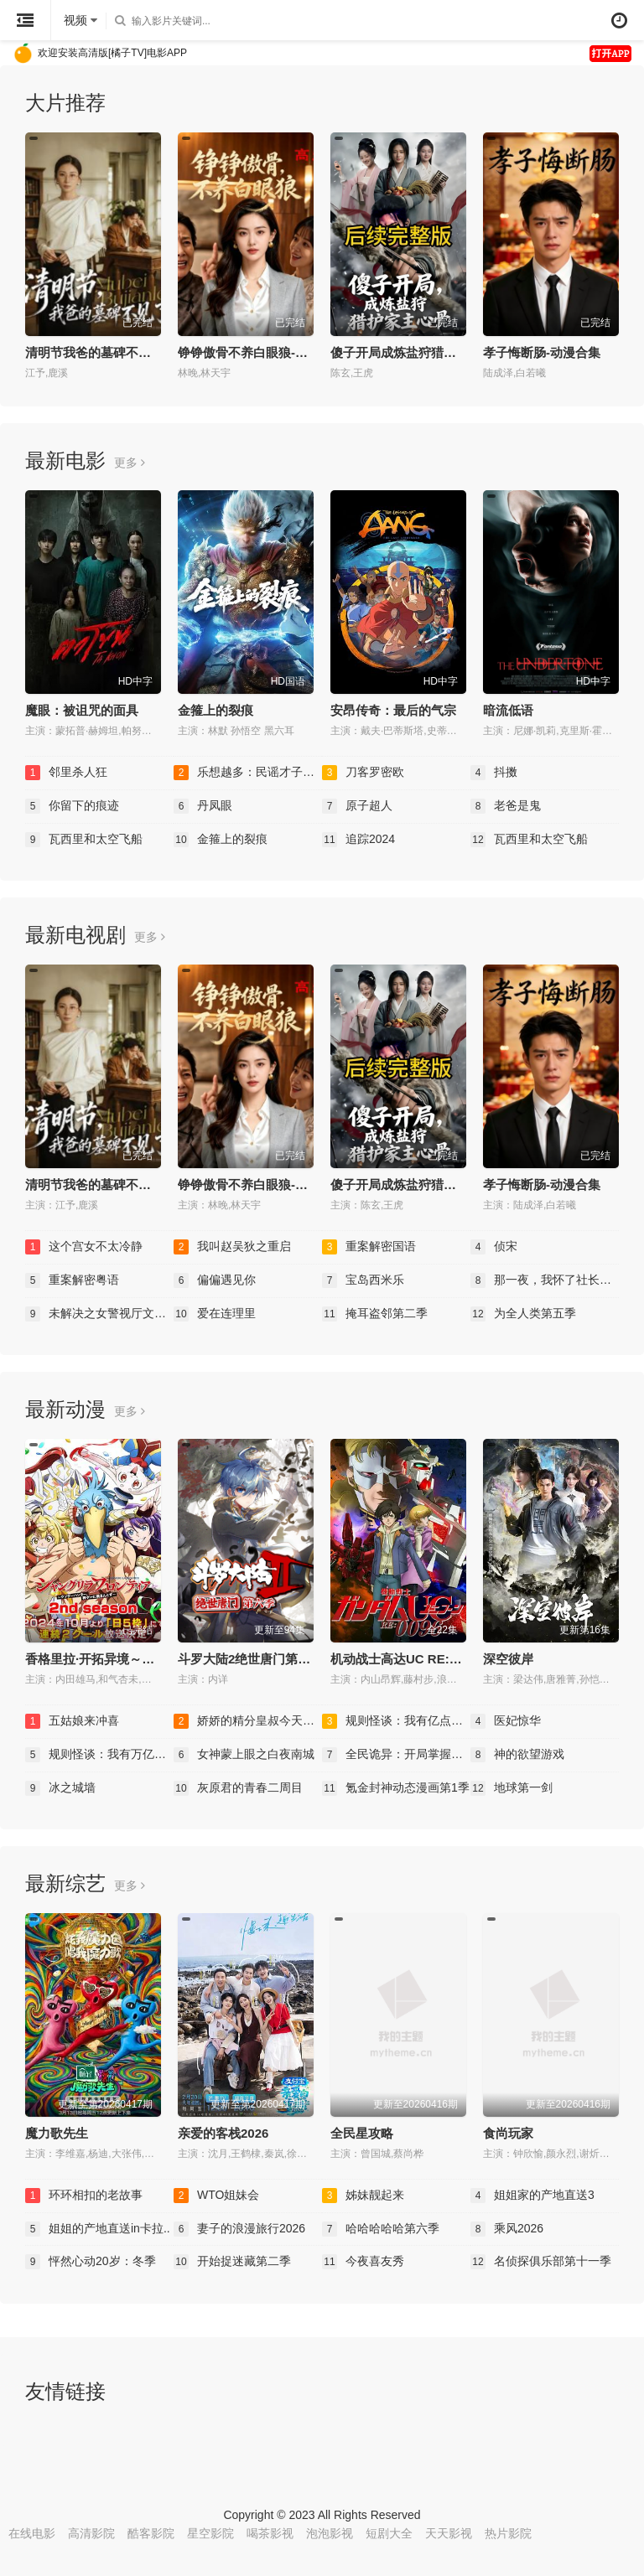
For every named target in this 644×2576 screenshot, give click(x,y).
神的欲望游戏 (517, 1754)
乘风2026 (506, 2229)
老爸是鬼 (505, 806)
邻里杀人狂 (66, 772)
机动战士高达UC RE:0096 (403, 1659)
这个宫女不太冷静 (84, 1246)
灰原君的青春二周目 (238, 1788)
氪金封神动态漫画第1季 (396, 1788)
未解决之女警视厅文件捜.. (99, 1314)
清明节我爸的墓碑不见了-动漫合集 (121, 352)
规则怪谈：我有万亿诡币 (99, 1754)
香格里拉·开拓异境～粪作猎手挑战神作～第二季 (159, 1659)
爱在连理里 (215, 1314)
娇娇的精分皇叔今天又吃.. (248, 1721)
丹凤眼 (203, 806)
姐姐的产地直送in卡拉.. (97, 2229)
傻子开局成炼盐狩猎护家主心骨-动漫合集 (445, 352)
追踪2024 (358, 839)
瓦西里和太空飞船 (84, 839)
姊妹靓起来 (363, 2195)
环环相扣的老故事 (84, 2195)
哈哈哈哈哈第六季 (380, 2229)
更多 (129, 462)
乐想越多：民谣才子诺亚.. (248, 772)
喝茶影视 (270, 2533)
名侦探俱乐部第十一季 (540, 2261)
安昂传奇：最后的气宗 (393, 710)
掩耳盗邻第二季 (375, 1314)
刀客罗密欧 (363, 772)
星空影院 (210, 2533)
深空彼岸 (508, 1659)
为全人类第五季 (523, 1314)
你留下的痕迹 (72, 806)
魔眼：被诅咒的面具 (81, 710)
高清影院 (91, 2533)
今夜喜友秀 (363, 2261)
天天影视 (448, 2533)
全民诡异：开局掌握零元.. (396, 1754)
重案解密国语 (369, 1246)
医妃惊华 (505, 1721)
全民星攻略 (361, 2133)
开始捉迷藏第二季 (232, 2261)
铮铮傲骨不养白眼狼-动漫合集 (261, 352)
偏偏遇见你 (215, 1280)
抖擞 (493, 772)
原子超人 (357, 806)
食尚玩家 (508, 2133)
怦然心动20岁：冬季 (90, 2261)
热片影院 (508, 2533)
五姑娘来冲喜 (72, 1721)
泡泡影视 (329, 2533)
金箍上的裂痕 (215, 710)
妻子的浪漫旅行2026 (239, 2229)
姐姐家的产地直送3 (532, 2195)
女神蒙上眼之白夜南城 (244, 1754)
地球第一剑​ (511, 1788)
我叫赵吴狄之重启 (232, 1246)
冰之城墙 (60, 1788)
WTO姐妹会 (216, 2195)
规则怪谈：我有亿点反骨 (396, 1721)
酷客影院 (150, 2533)
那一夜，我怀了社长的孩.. (544, 1280)
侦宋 (493, 1246)
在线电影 (31, 2533)
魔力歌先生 (56, 2133)
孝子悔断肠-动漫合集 (541, 352)
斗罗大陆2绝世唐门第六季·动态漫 (271, 1659)
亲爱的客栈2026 (223, 2133)
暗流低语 (508, 710)
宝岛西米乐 (363, 1280)
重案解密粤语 (72, 1280)
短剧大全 (389, 2533)
